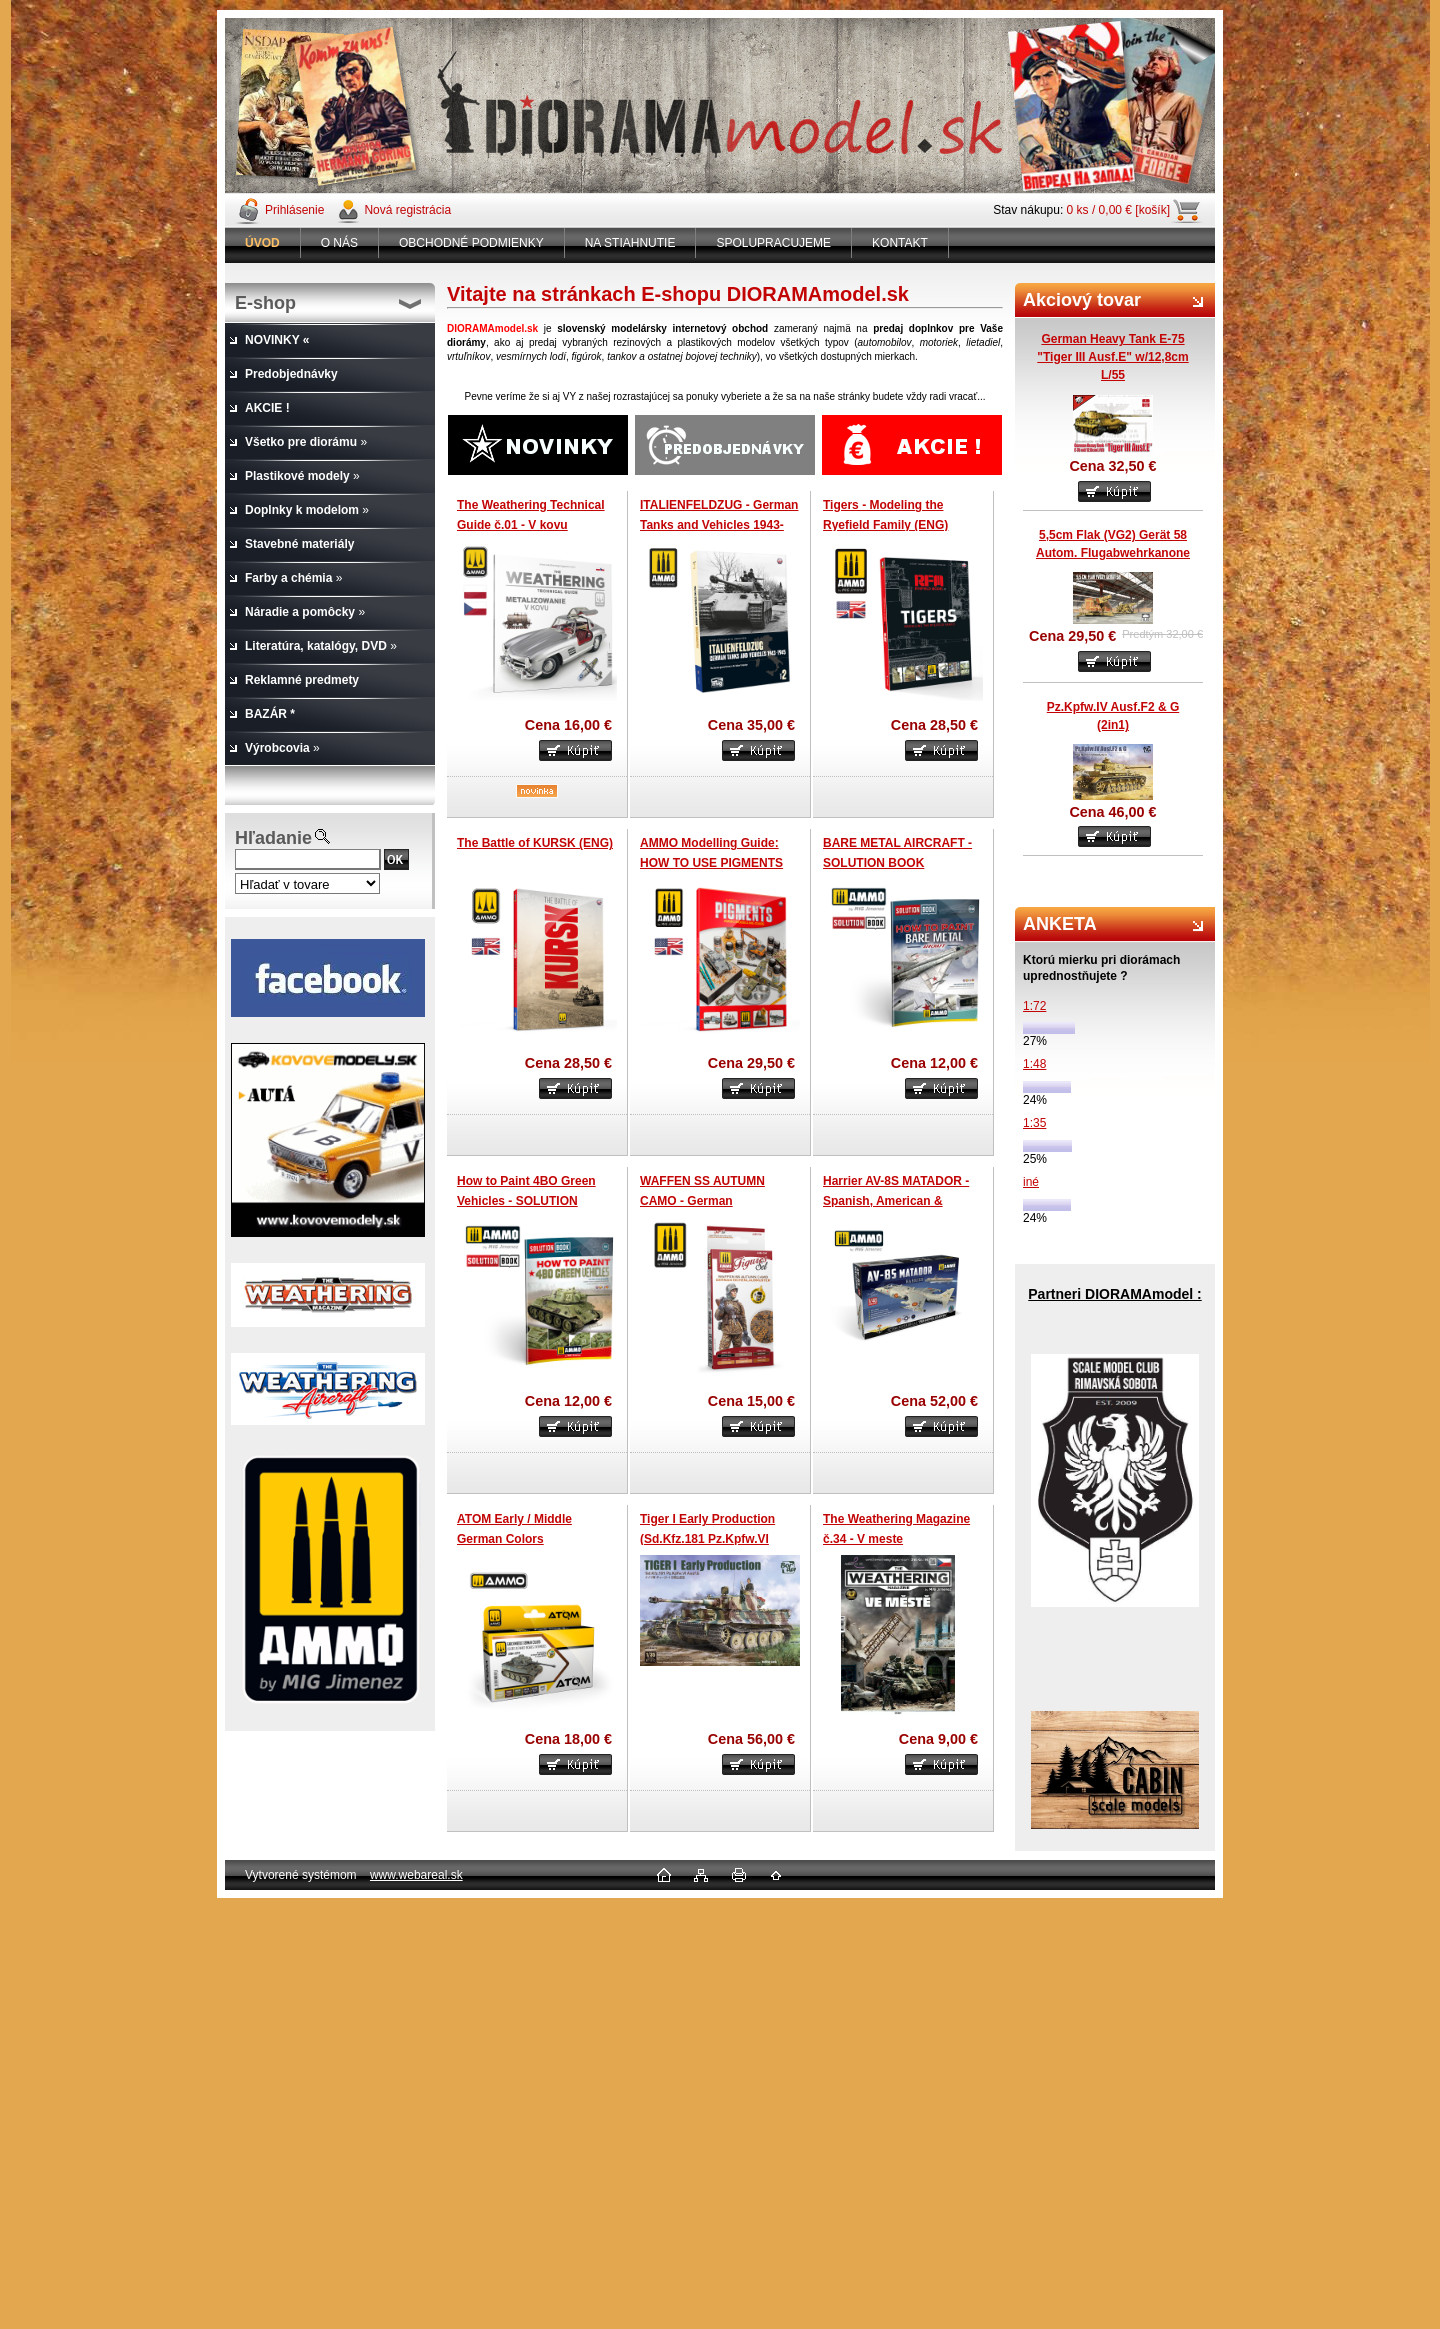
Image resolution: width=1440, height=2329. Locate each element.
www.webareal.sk (416, 1875)
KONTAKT (900, 243)
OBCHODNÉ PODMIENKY (471, 243)
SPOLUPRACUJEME (773, 243)
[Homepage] (263, 243)
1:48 (1034, 1064)
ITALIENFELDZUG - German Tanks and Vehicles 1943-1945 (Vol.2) (719, 524)
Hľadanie (273, 838)
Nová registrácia (407, 210)
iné (1031, 1182)
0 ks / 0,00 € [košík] (1118, 210)
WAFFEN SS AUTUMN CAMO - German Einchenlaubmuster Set (706, 1200)
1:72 (1034, 1006)
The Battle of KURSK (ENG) (535, 843)
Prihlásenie (294, 210)
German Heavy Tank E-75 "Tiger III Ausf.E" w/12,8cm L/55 (1112, 357)
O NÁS (339, 243)
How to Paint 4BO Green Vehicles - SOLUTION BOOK (526, 1200)
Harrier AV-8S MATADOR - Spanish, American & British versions (896, 1200)
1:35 (1034, 1123)
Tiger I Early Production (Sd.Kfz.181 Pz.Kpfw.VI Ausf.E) (707, 1538)
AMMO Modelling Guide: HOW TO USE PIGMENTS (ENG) (711, 862)
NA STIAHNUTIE (630, 243)
